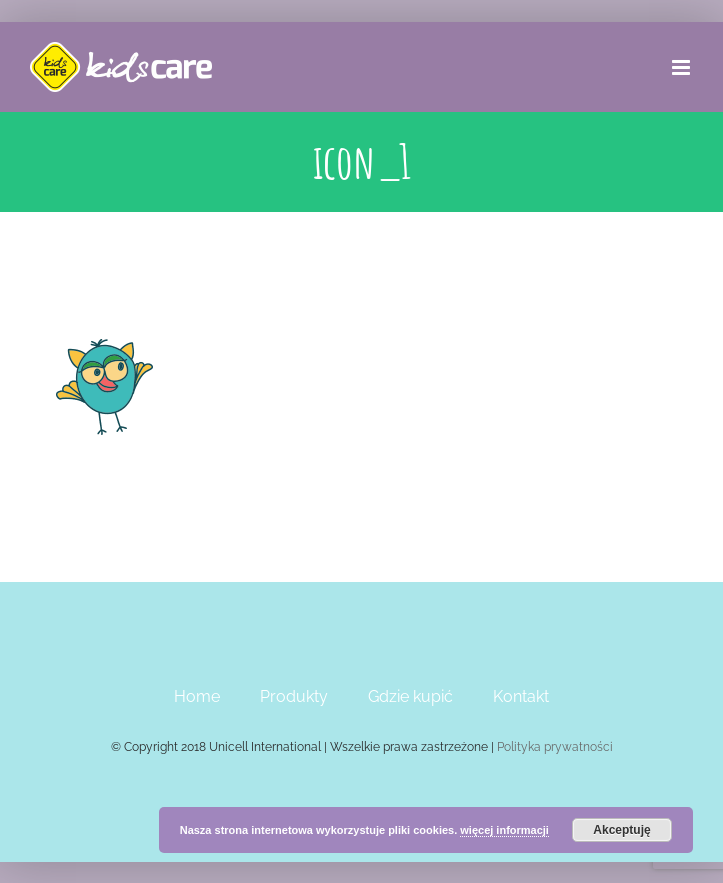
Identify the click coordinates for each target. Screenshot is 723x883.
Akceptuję (621, 830)
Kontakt (521, 696)
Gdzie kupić (410, 696)
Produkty (294, 696)
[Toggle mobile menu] (682, 67)
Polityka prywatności (555, 747)
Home (197, 696)
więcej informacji (504, 830)
